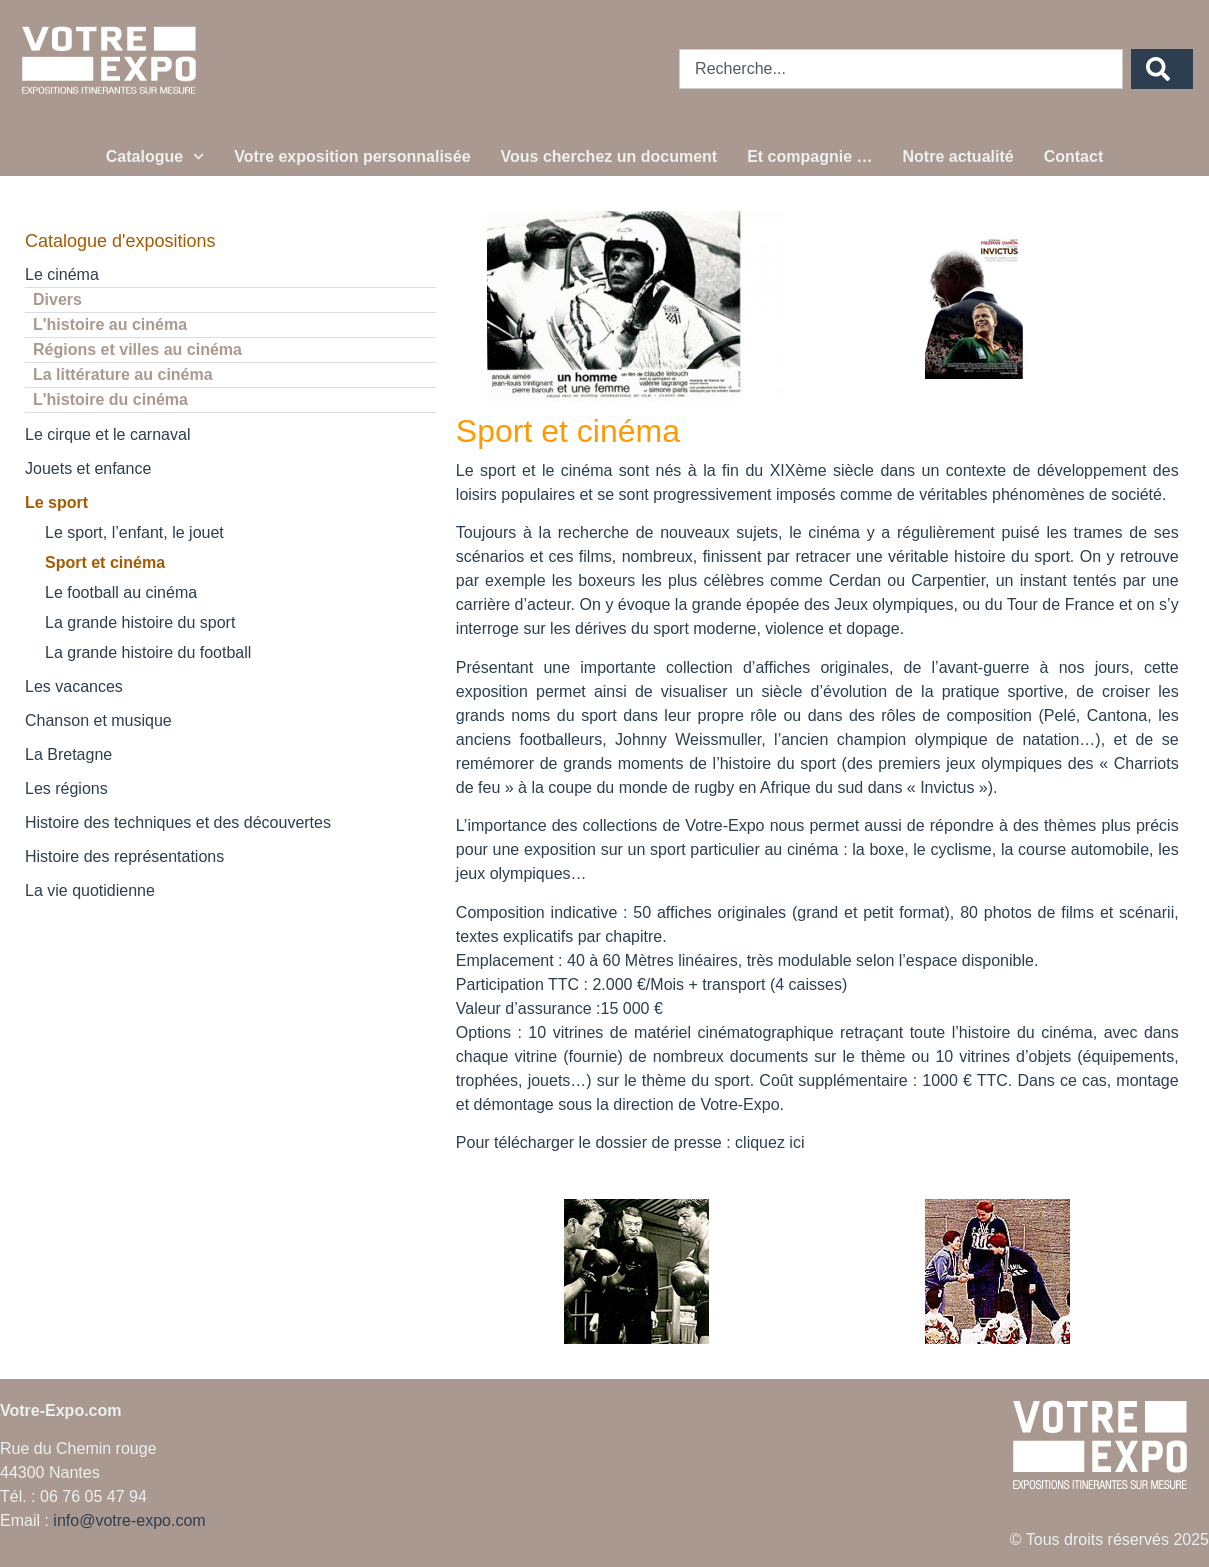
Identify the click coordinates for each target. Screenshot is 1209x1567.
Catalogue (155, 156)
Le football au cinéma (121, 592)
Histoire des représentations (124, 856)
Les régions (66, 788)
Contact (1074, 156)
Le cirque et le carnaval (107, 434)
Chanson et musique (98, 720)
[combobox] (901, 69)
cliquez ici (769, 1142)
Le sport (56, 502)
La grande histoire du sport (140, 622)
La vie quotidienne (90, 890)
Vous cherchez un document (609, 156)
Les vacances (74, 686)
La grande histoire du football (148, 652)
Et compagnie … (809, 156)
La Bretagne (68, 754)
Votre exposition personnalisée (352, 156)
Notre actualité (958, 156)
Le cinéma (62, 274)
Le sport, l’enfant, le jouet (134, 532)
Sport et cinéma (105, 562)
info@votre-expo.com (129, 1520)
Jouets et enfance (88, 468)
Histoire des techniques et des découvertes (178, 822)
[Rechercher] (1162, 69)
